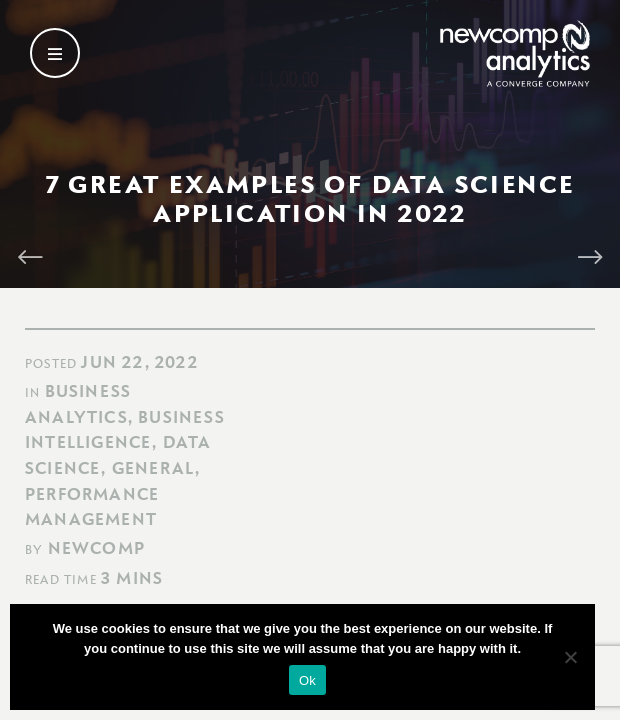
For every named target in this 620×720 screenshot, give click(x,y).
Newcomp (96, 548)
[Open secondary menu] (55, 53)
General (153, 468)
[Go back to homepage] (515, 53)
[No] (570, 657)
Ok (307, 680)
